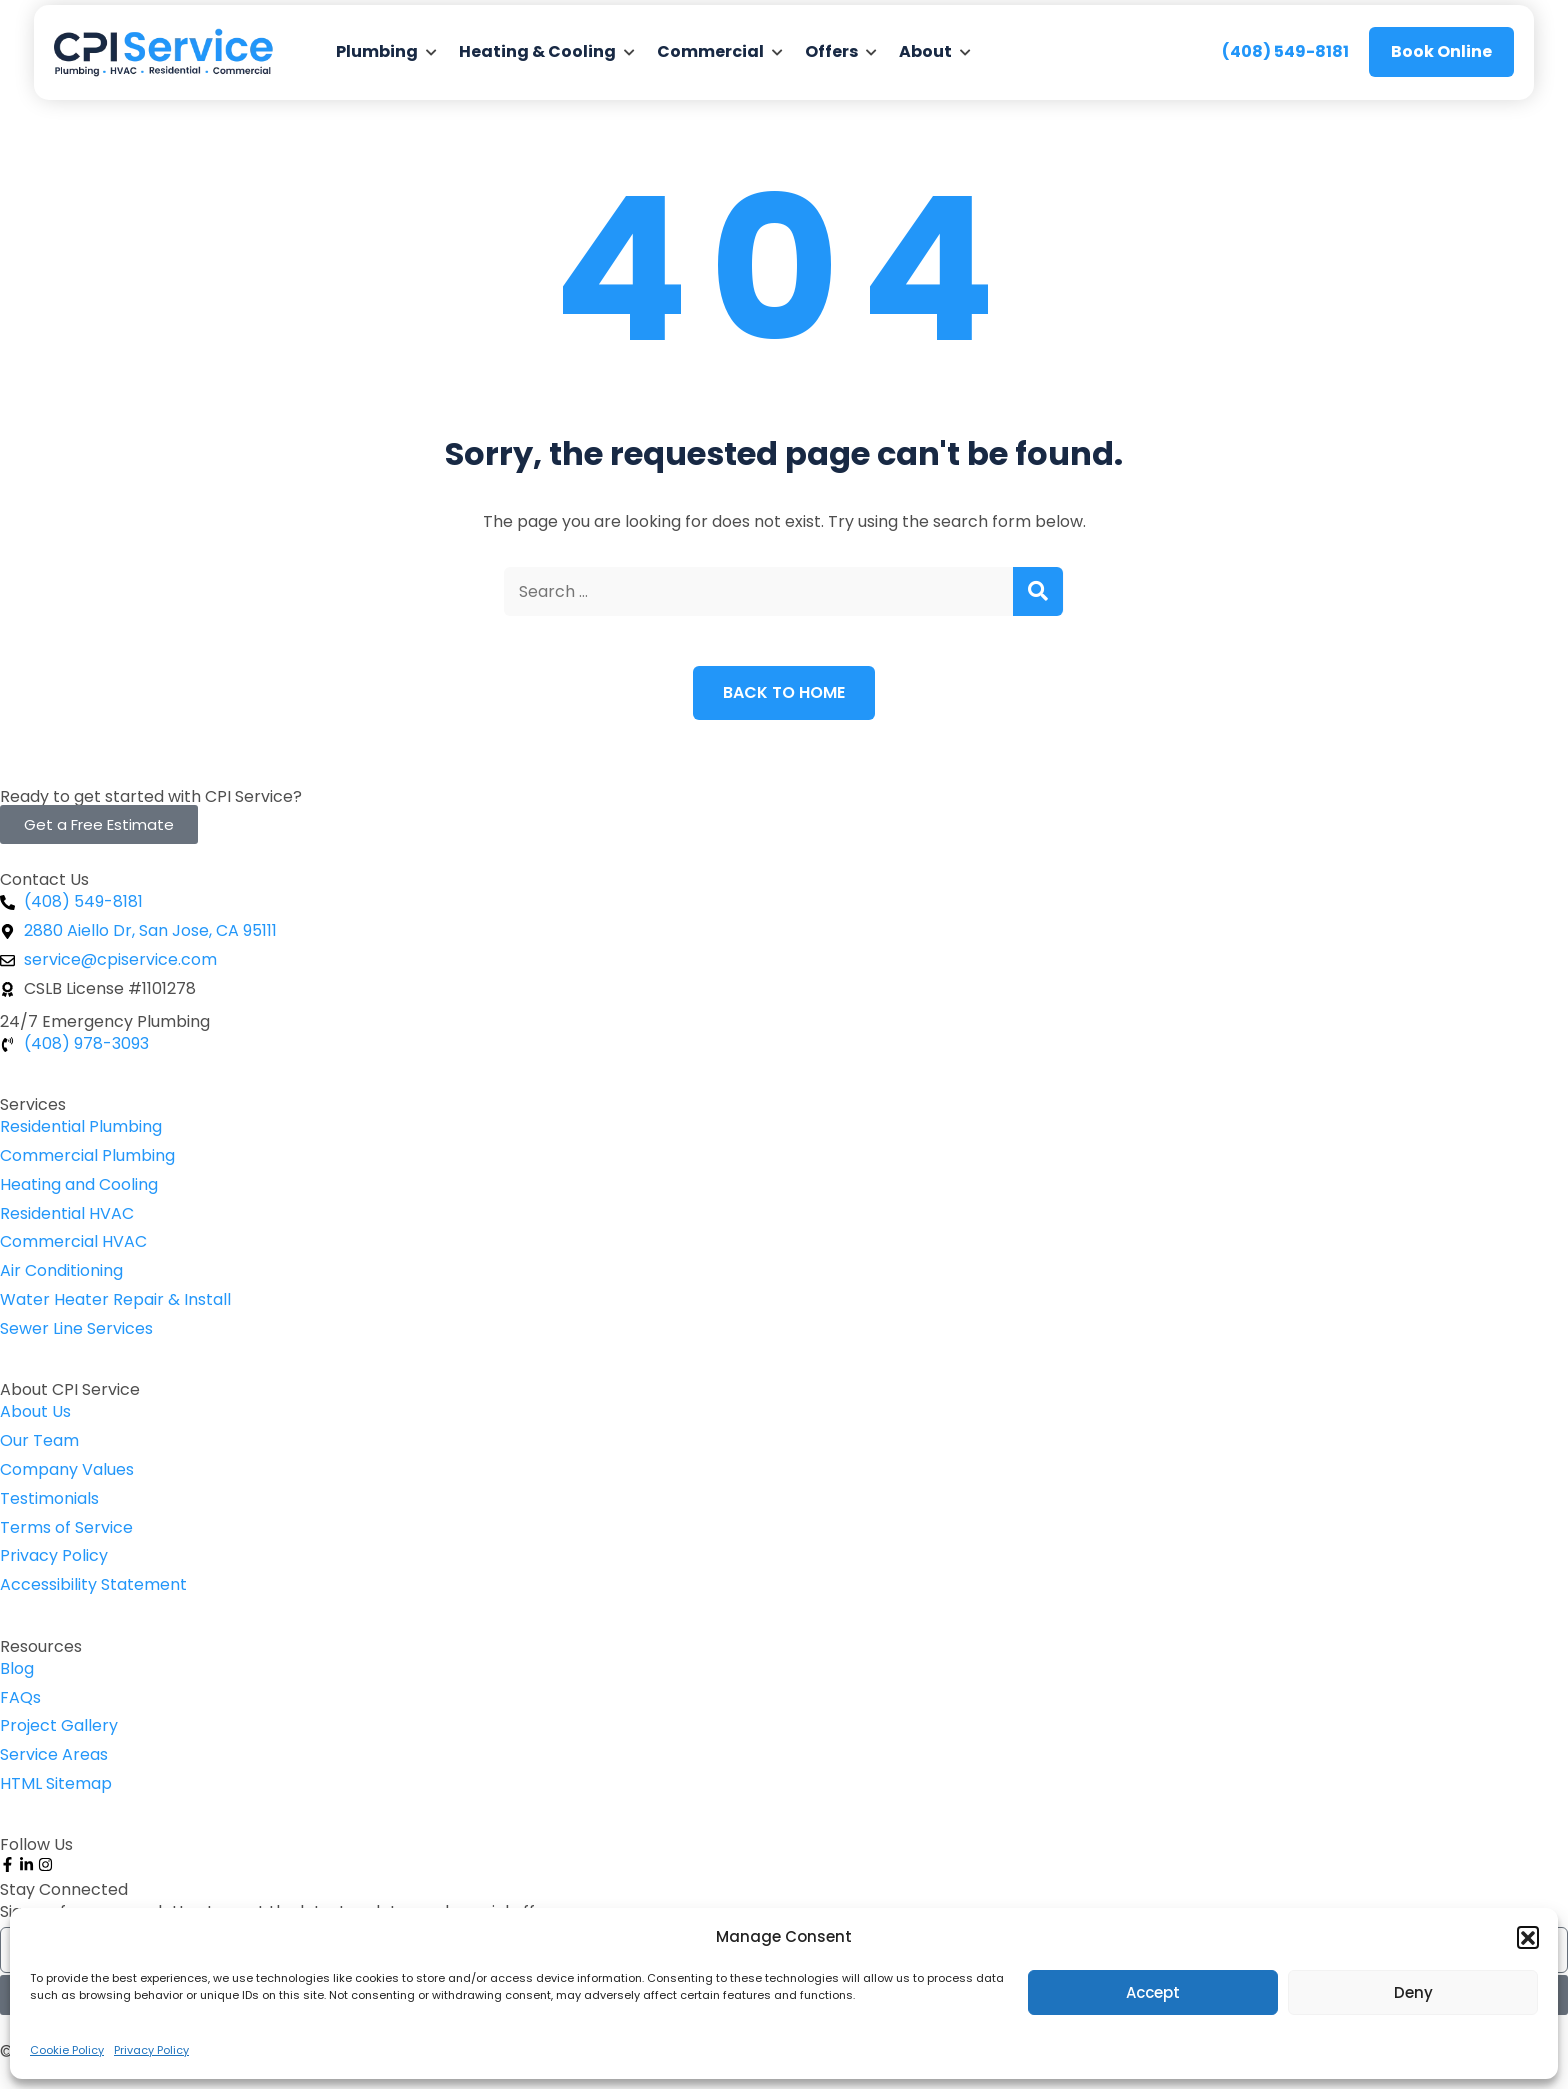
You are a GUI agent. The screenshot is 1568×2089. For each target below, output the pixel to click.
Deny (1413, 1992)
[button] (1528, 1937)
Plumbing (377, 51)
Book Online (1441, 51)
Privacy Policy (151, 2050)
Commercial (710, 51)
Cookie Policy (67, 2050)
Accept (1153, 1992)
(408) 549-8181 (1285, 51)
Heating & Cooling (537, 51)
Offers (831, 51)
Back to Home (784, 692)
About (925, 51)
